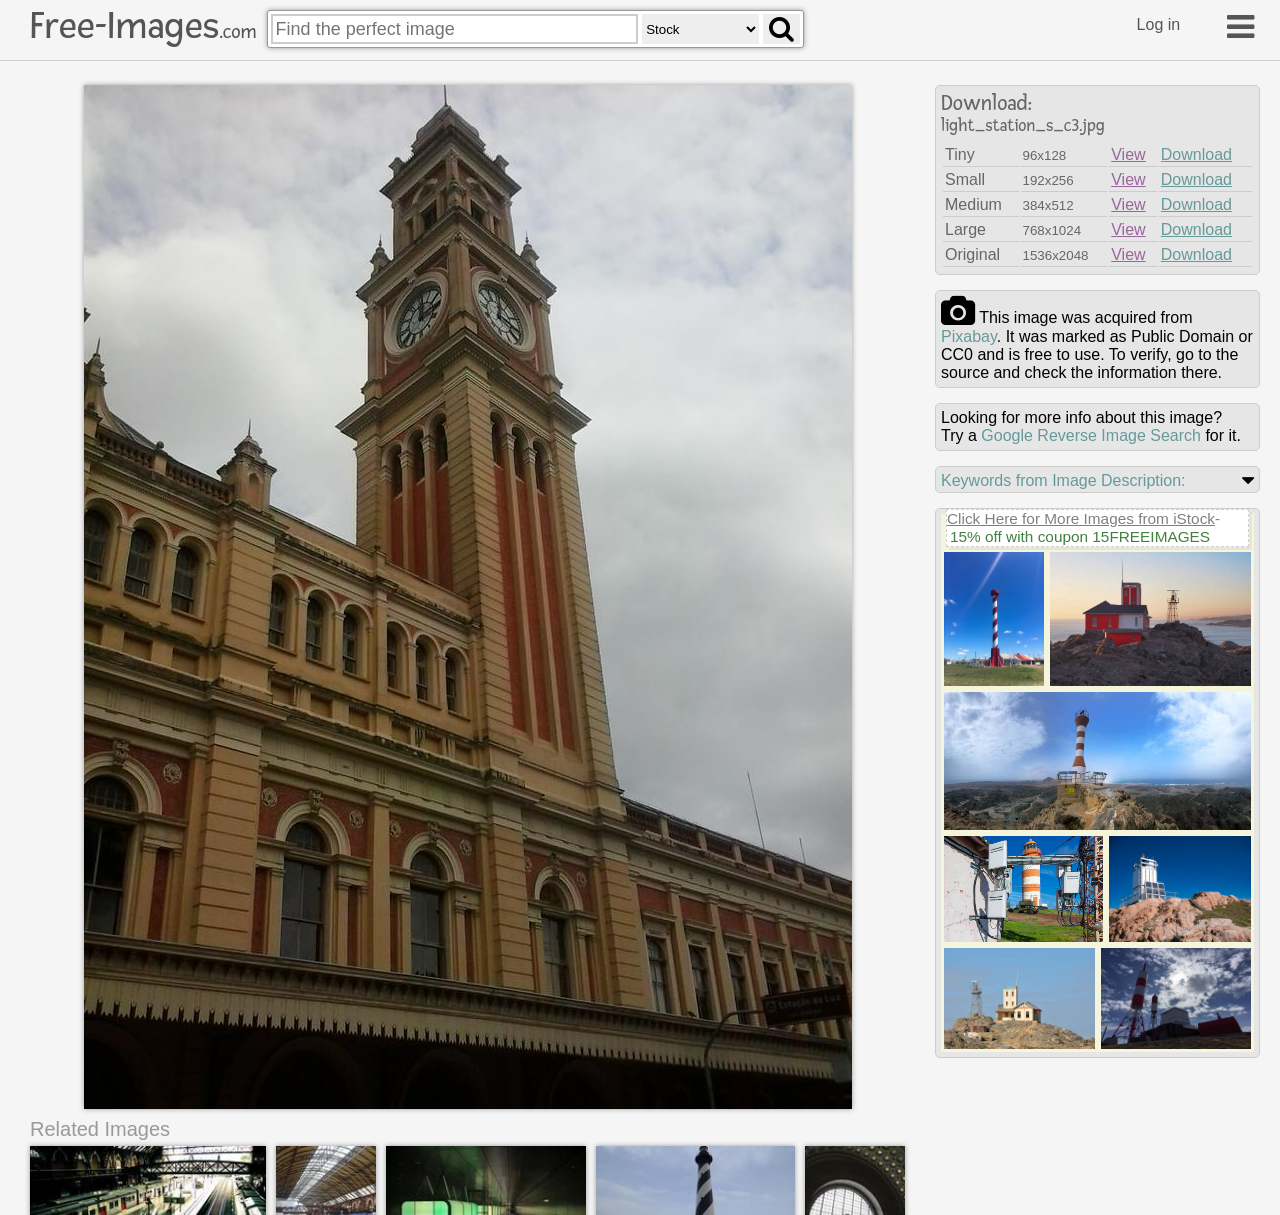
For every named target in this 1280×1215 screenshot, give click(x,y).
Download (1196, 154)
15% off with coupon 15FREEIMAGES (1080, 536)
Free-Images (143, 26)
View (1128, 154)
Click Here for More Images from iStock (1081, 518)
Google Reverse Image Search (1091, 435)
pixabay (969, 336)
